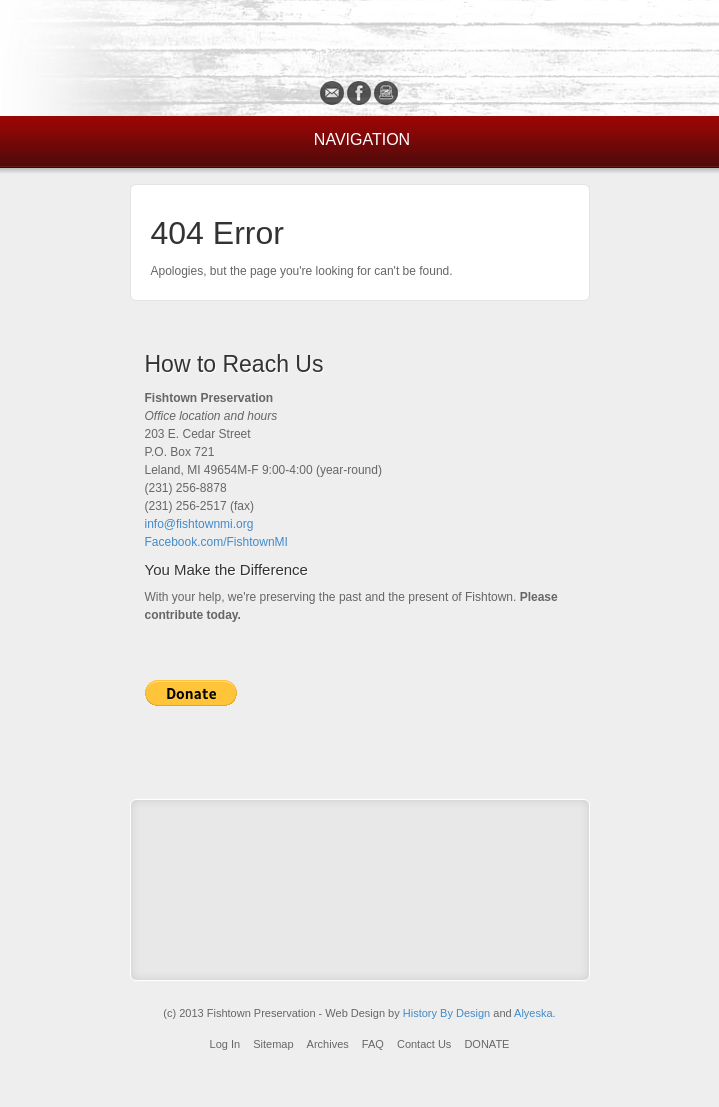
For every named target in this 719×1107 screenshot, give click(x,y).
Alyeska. (535, 1013)
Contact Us (424, 1044)
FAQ (373, 1044)
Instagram (386, 93)
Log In (225, 1044)
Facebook (359, 93)
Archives (328, 1044)
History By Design (446, 1013)
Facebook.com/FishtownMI (216, 542)
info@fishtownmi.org (199, 524)
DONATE (486, 1044)
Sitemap (273, 1044)
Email (332, 93)
